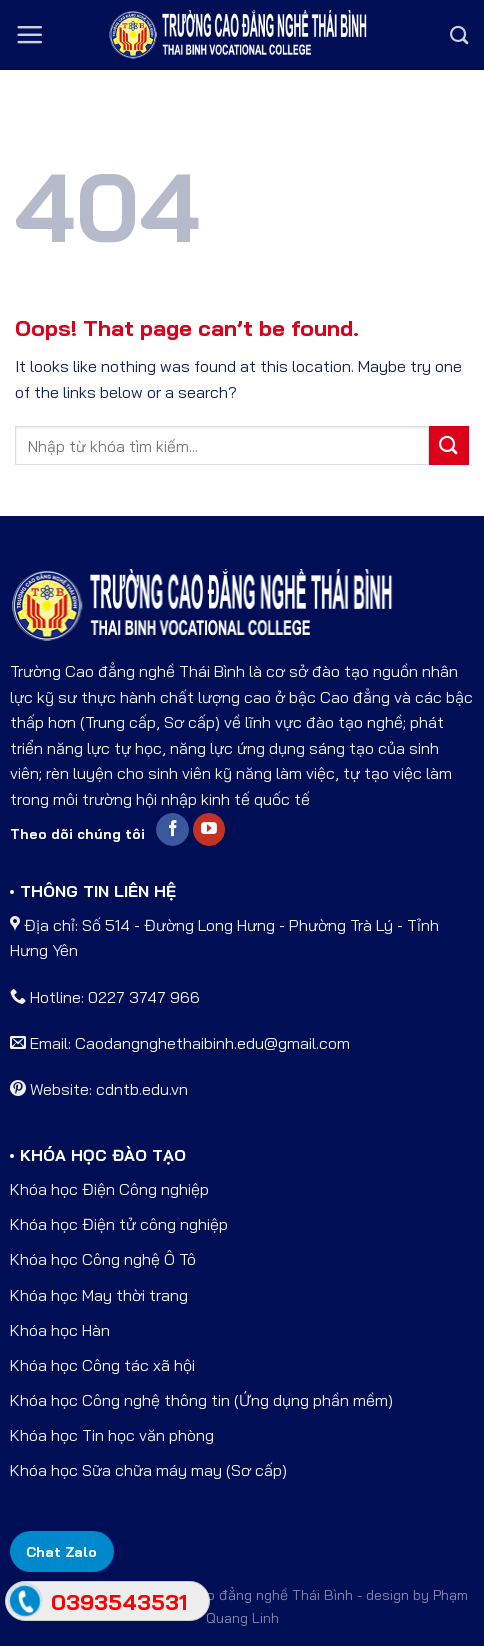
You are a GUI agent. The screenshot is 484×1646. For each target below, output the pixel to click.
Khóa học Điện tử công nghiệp (119, 1224)
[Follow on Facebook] (172, 830)
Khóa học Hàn (60, 1330)
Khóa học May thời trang (99, 1295)
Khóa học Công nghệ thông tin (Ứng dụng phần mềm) (201, 1400)
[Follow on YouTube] (209, 830)
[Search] (459, 35)
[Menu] (29, 34)
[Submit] (449, 445)
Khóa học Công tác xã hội (102, 1365)
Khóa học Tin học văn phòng (112, 1435)
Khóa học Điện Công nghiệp (109, 1189)
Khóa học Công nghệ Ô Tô (103, 1259)
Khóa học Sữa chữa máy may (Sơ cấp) (148, 1470)
